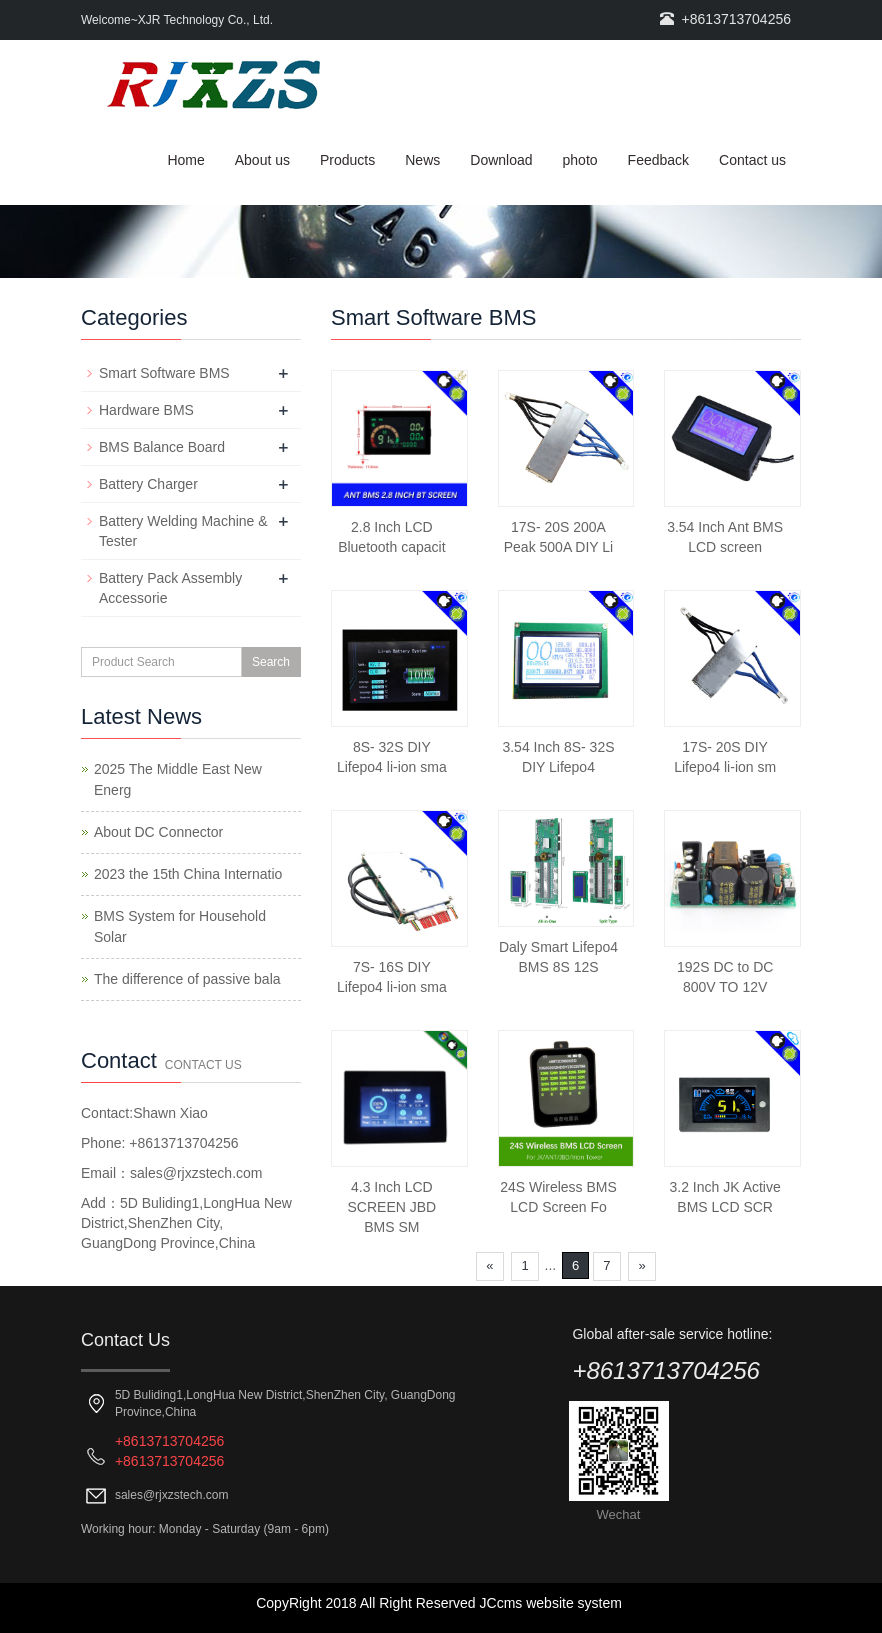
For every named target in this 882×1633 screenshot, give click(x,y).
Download (501, 160)
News (422, 160)
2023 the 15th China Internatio (188, 874)
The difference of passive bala (187, 979)
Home (185, 160)
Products (347, 160)
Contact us (752, 160)
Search (271, 662)
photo (580, 160)
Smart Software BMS (164, 373)
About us (262, 160)
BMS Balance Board (162, 447)
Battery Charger (148, 484)
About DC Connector (158, 832)
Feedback (658, 160)
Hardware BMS (146, 410)
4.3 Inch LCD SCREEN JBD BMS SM (391, 1207)
